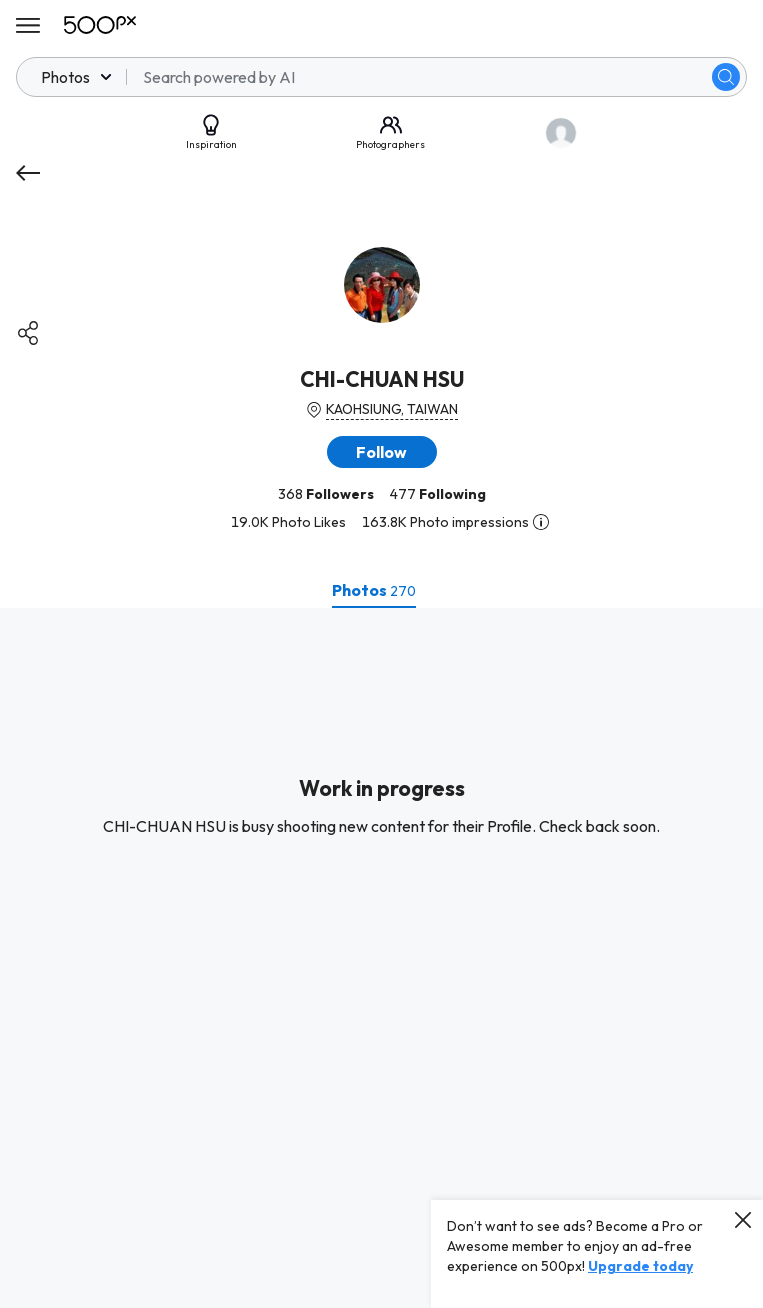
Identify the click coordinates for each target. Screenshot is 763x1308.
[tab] (374, 590)
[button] (382, 452)
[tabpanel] (381, 958)
